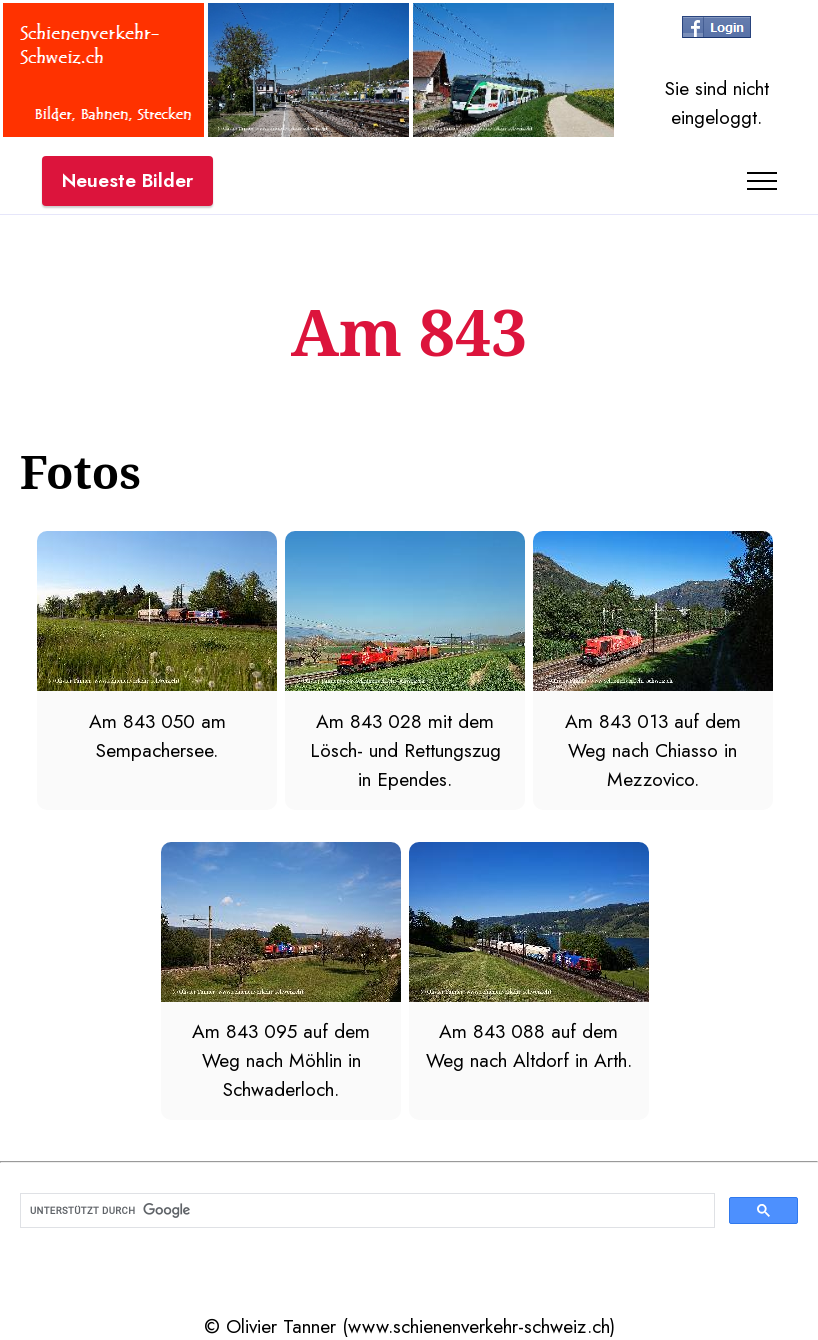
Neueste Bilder (127, 180)
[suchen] (365, 1211)
